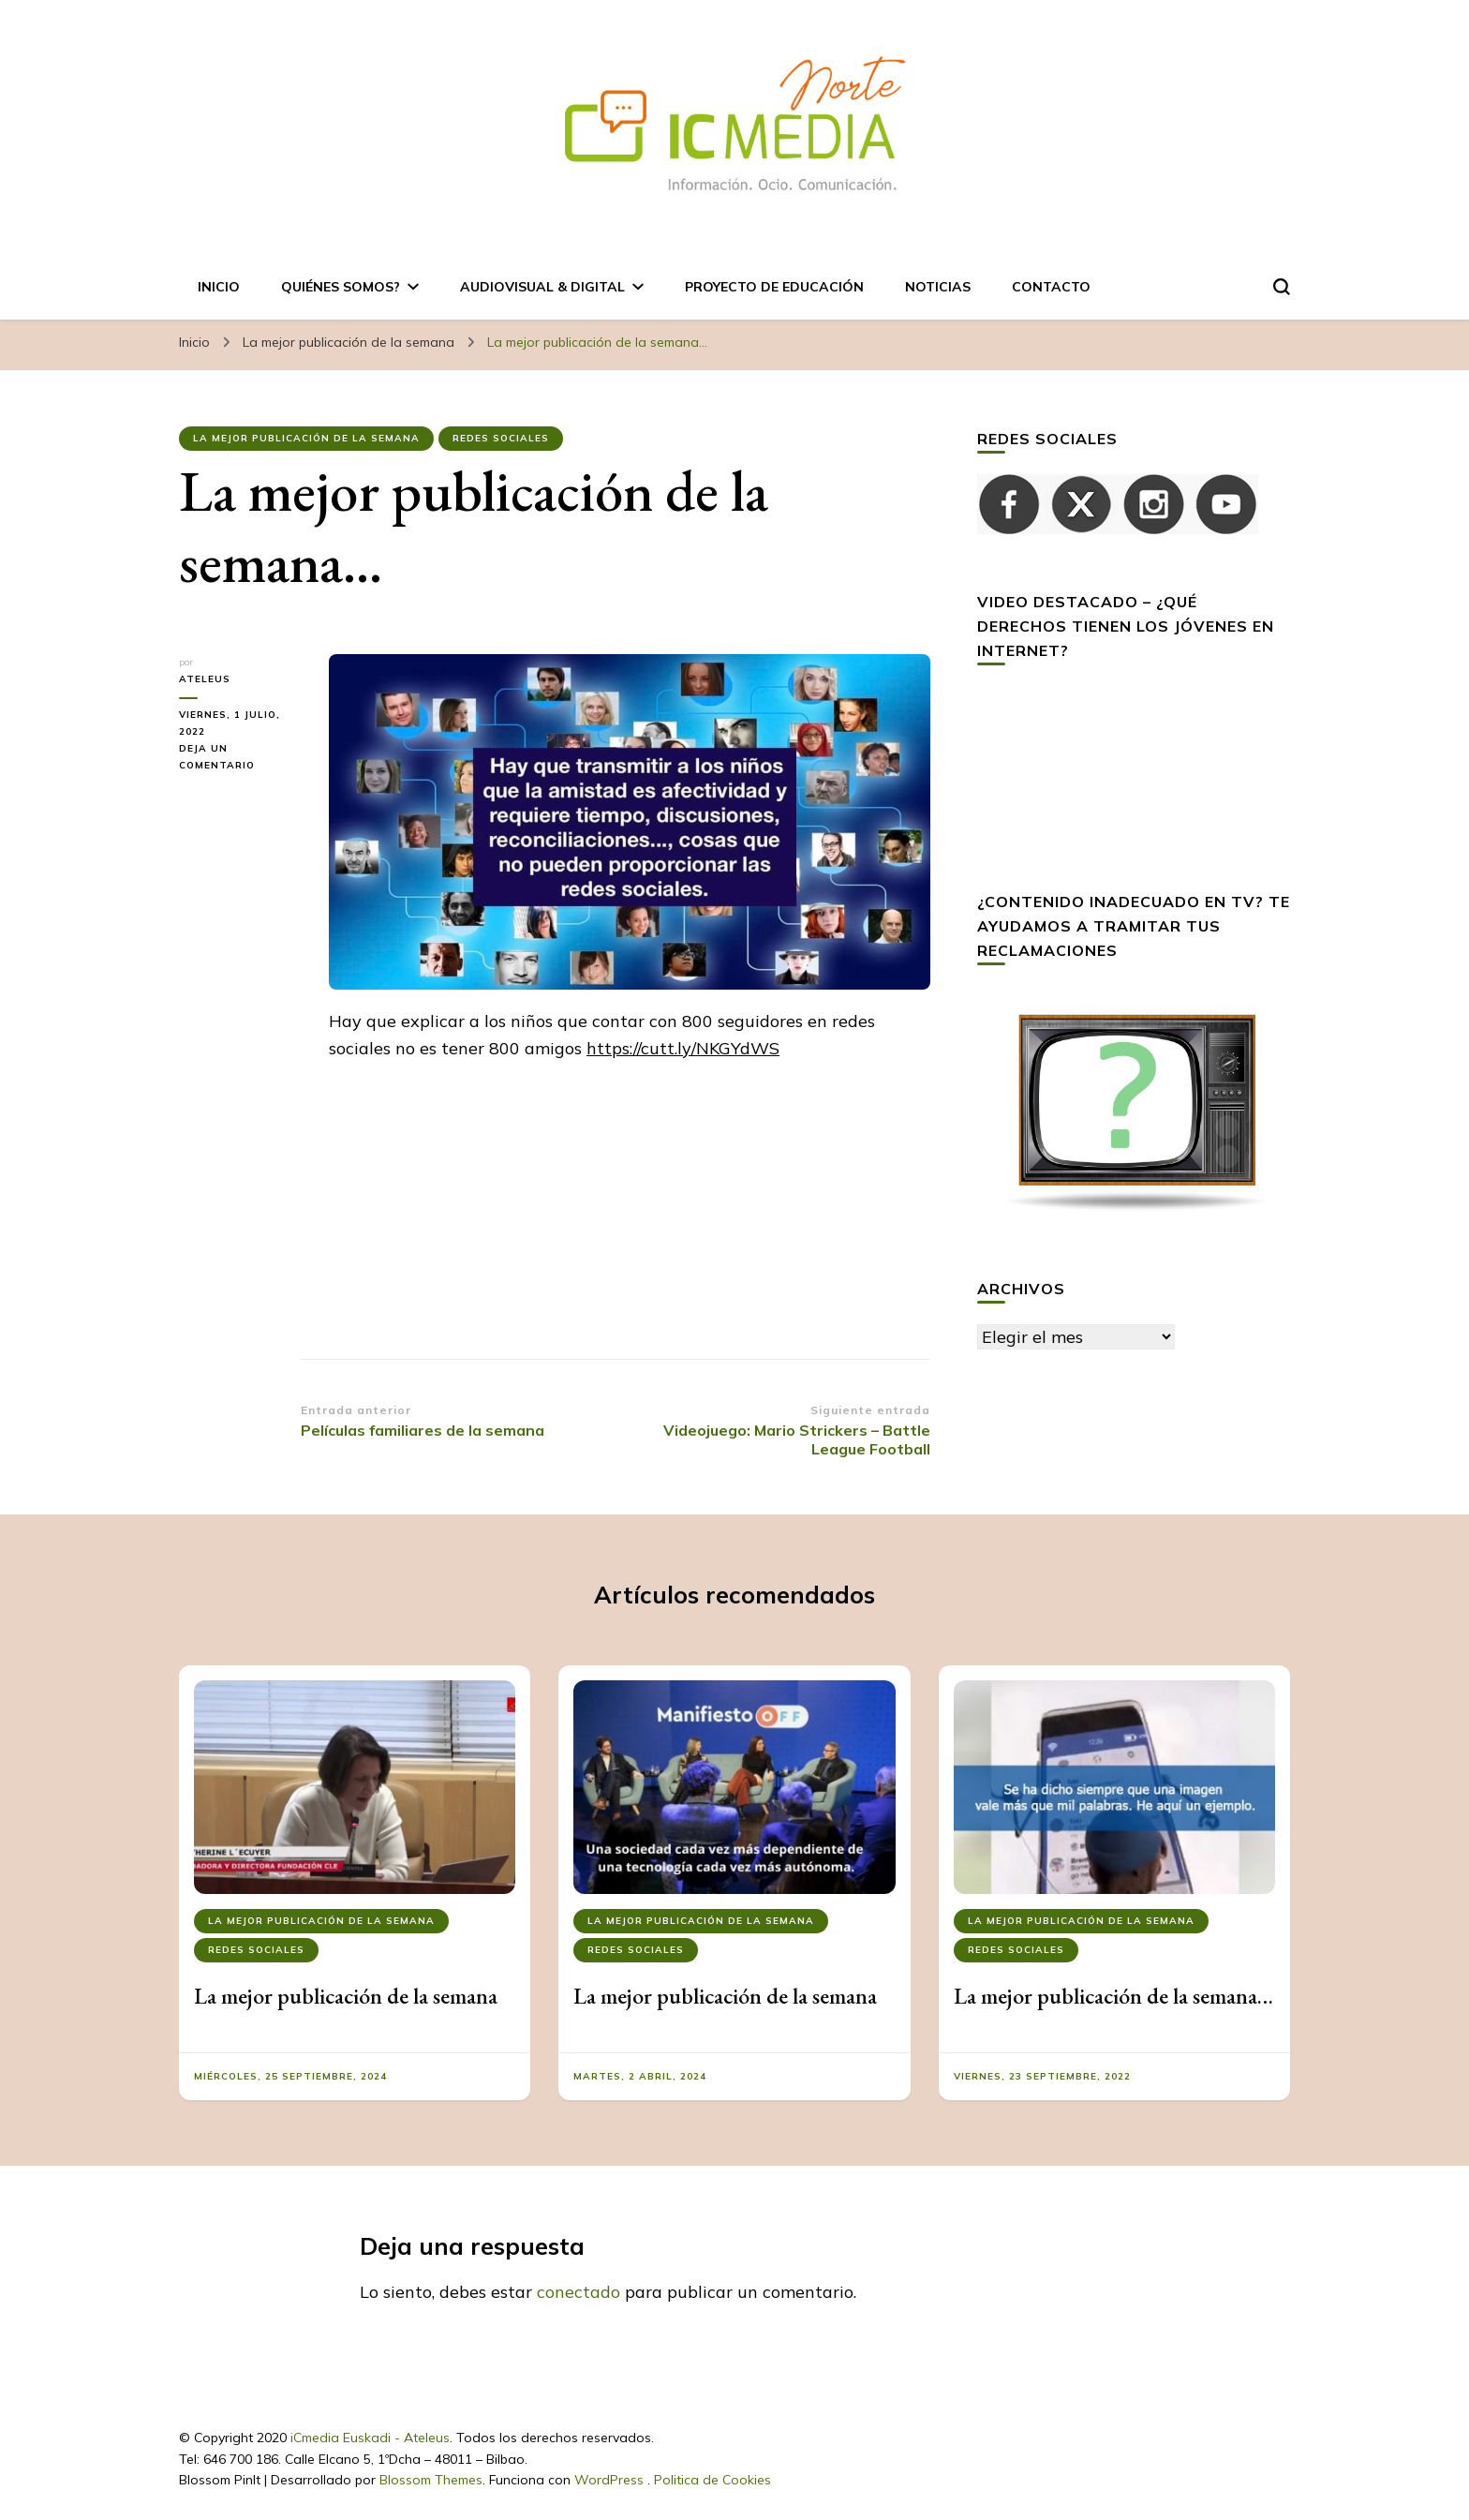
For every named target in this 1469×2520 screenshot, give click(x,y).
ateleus (204, 679)
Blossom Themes (430, 2479)
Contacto (1051, 286)
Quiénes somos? (340, 286)
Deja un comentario (240, 758)
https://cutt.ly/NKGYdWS (682, 1048)
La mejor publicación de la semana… (1113, 1995)
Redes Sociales (501, 438)
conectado (578, 2292)
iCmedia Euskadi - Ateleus (370, 2437)
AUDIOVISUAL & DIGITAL (542, 286)
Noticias (938, 286)
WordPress (609, 2479)
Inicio (219, 286)
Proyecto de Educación (774, 286)
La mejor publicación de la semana (306, 438)
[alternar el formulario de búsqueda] (1281, 286)
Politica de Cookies (712, 2479)
